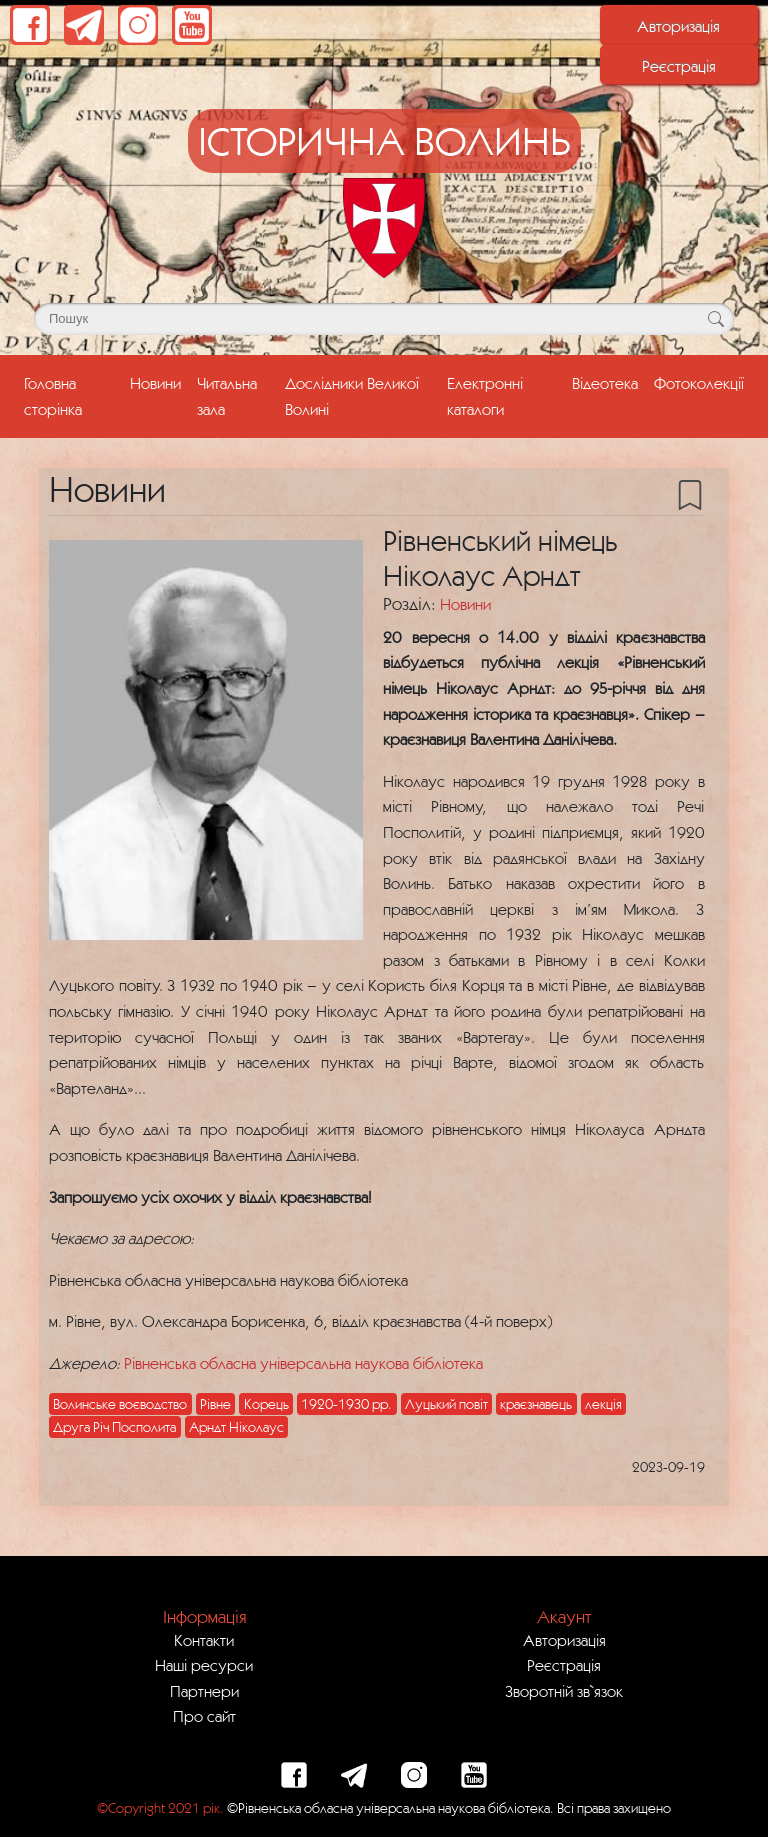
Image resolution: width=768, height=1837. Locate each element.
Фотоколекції (699, 383)
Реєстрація (679, 66)
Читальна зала (227, 395)
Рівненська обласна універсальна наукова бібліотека (303, 1363)
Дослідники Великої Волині (352, 395)
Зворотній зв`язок (564, 1691)
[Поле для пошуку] (384, 319)
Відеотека (605, 383)
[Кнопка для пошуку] (715, 319)
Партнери (204, 1691)
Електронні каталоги (485, 395)
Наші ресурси (204, 1665)
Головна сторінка (73, 395)
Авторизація (678, 26)
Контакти (204, 1640)
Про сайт (204, 1716)
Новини (155, 383)
